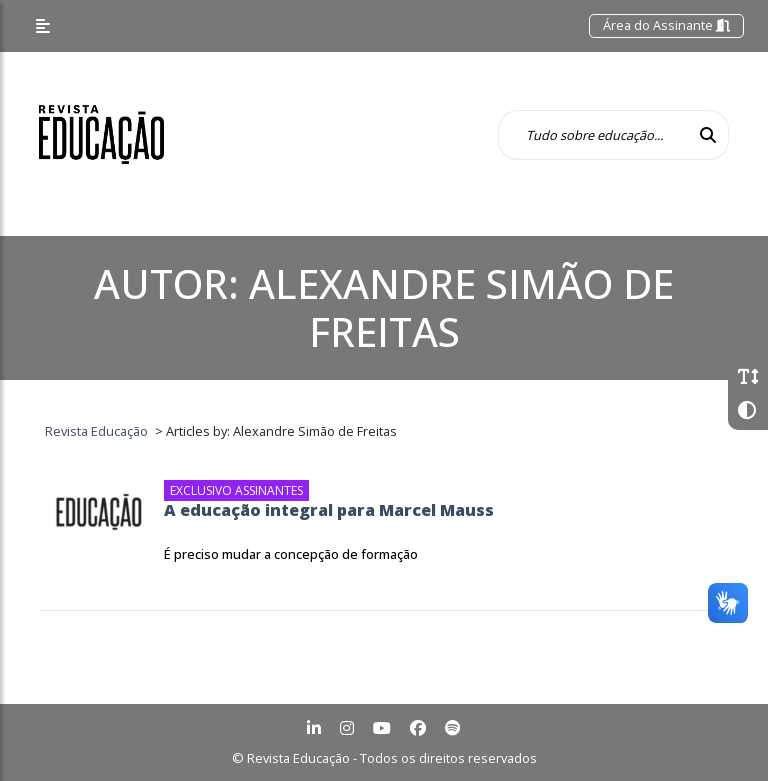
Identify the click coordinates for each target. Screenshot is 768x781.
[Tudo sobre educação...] (593, 135)
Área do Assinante (666, 25)
